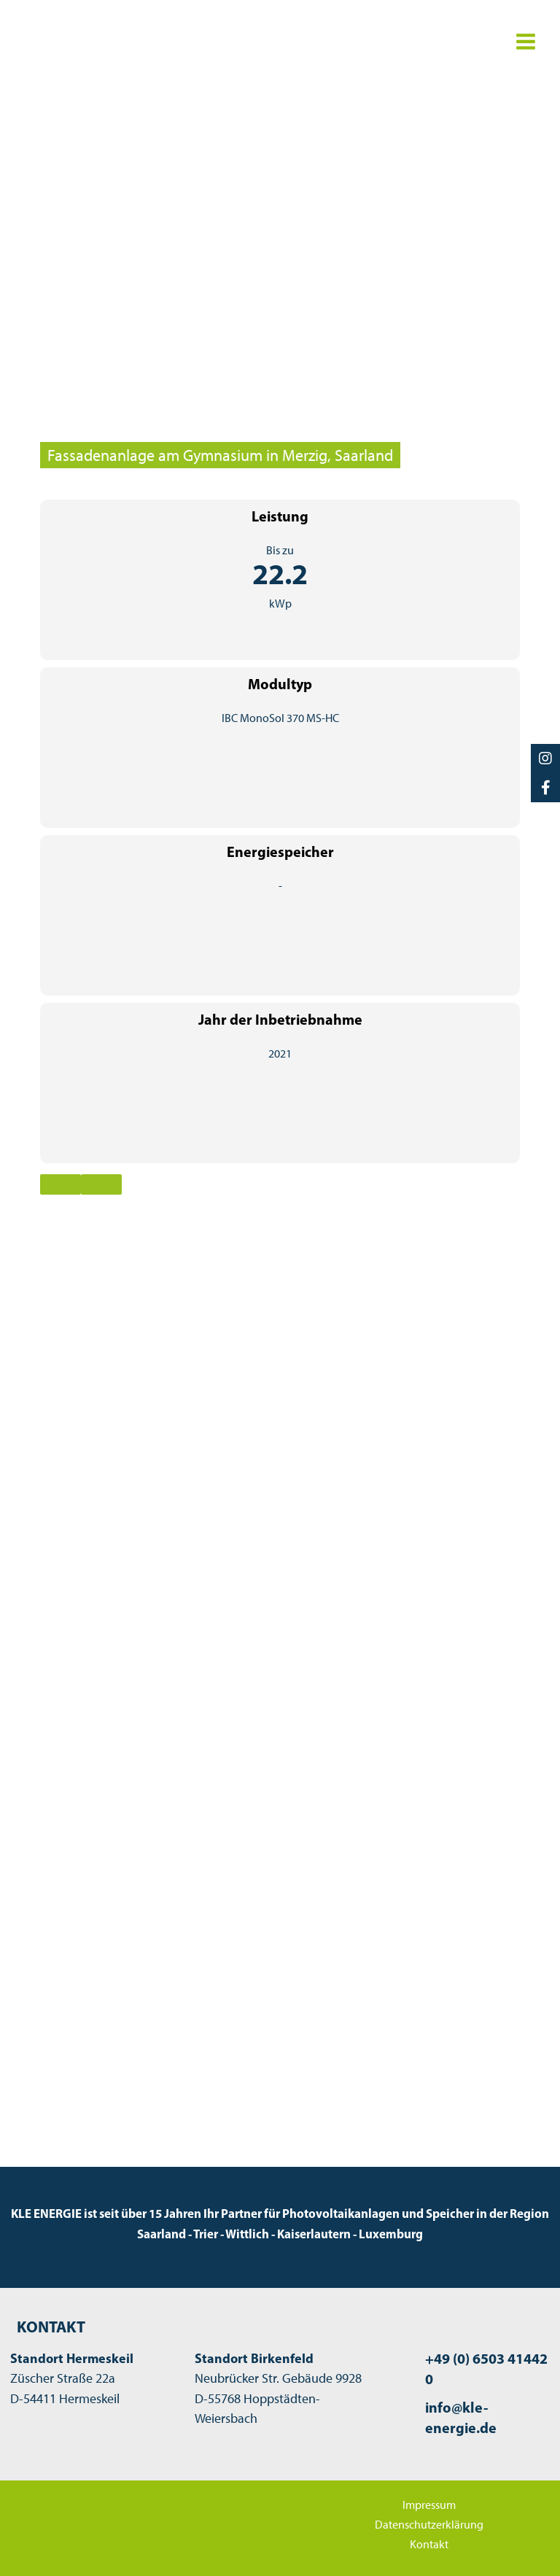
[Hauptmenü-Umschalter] (525, 41)
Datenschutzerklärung (429, 2524)
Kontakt (429, 2544)
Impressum (429, 2504)
